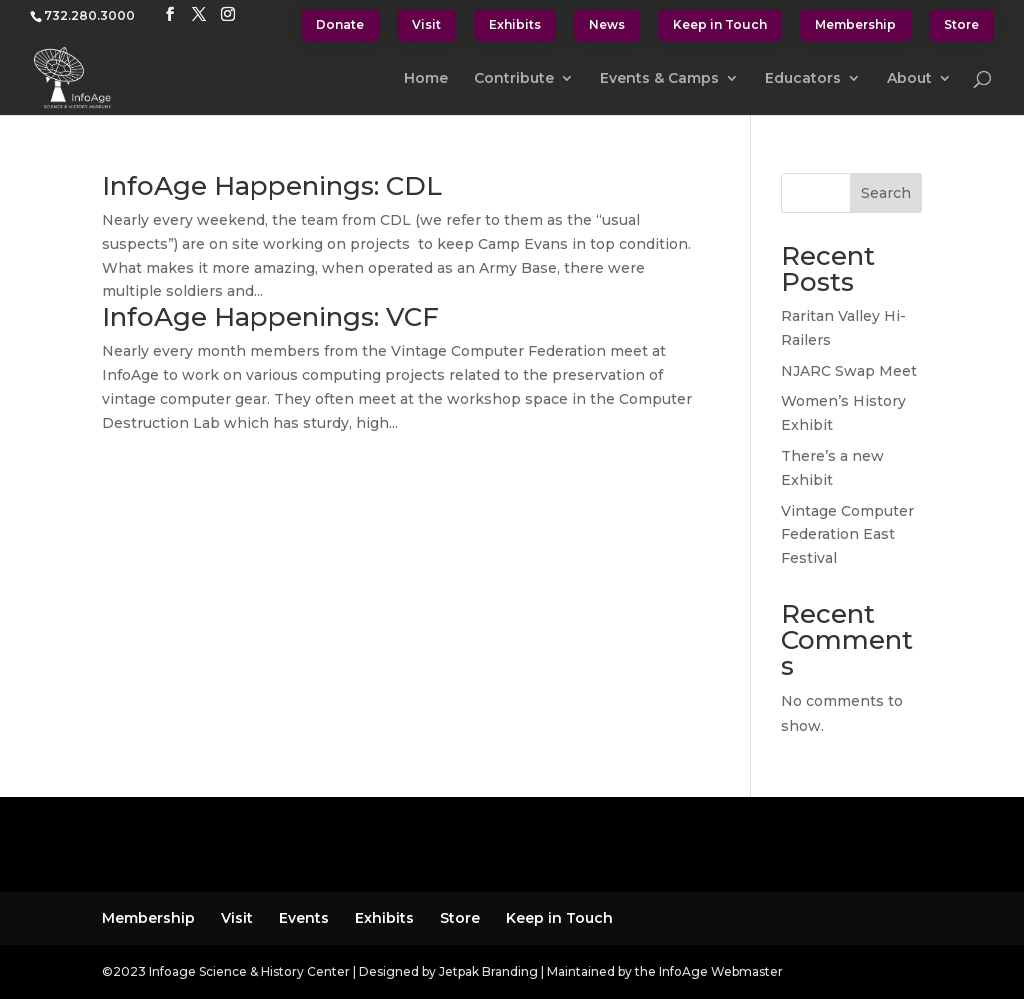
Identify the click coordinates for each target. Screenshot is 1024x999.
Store (961, 24)
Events (304, 918)
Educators (803, 79)
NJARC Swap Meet (849, 371)
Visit (426, 24)
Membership (855, 24)
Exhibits (515, 24)
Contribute (514, 79)
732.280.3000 (89, 15)
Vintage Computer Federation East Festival (847, 535)
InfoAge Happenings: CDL (272, 186)
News (607, 24)
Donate (340, 24)
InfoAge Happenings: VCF (270, 317)
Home (426, 79)
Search (886, 193)
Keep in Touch (720, 24)
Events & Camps (659, 79)
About (909, 79)
